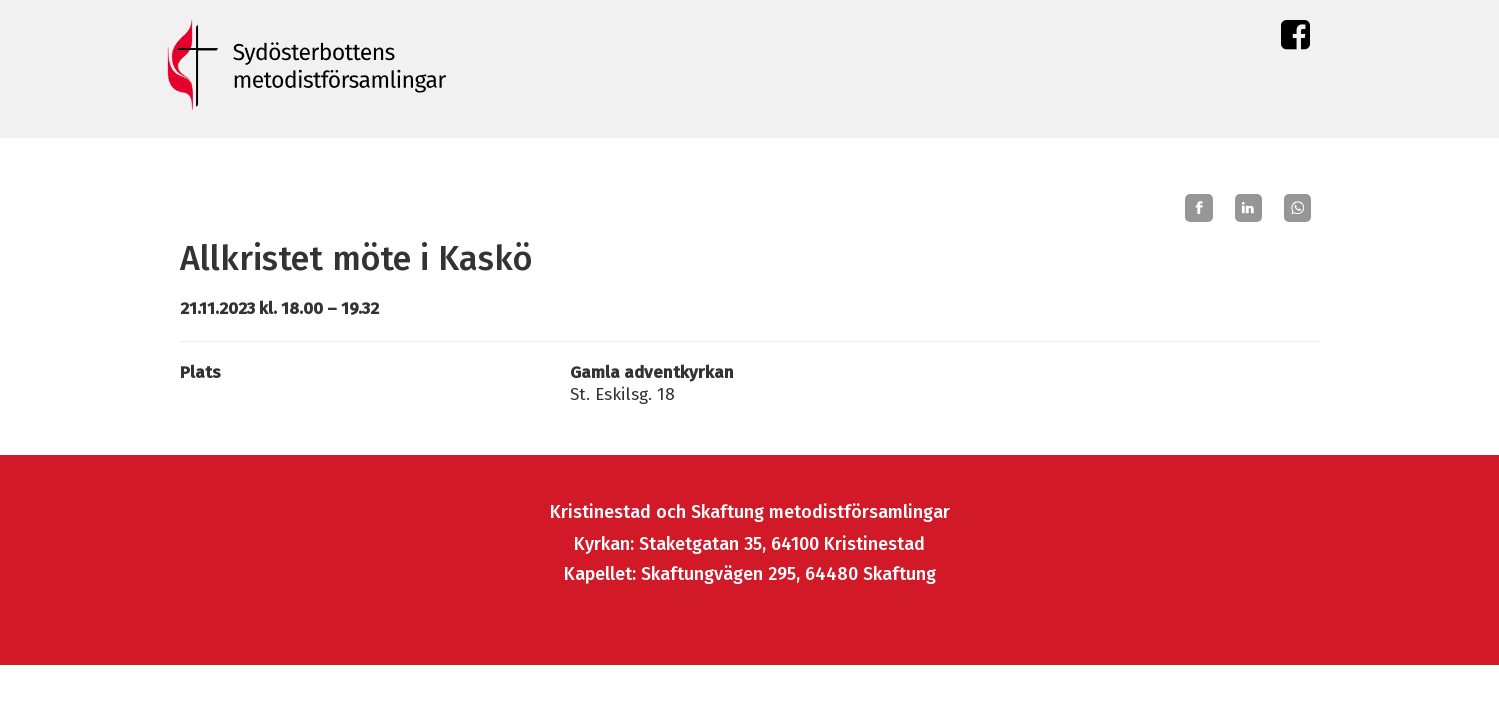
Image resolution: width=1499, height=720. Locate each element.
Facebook (1295, 39)
